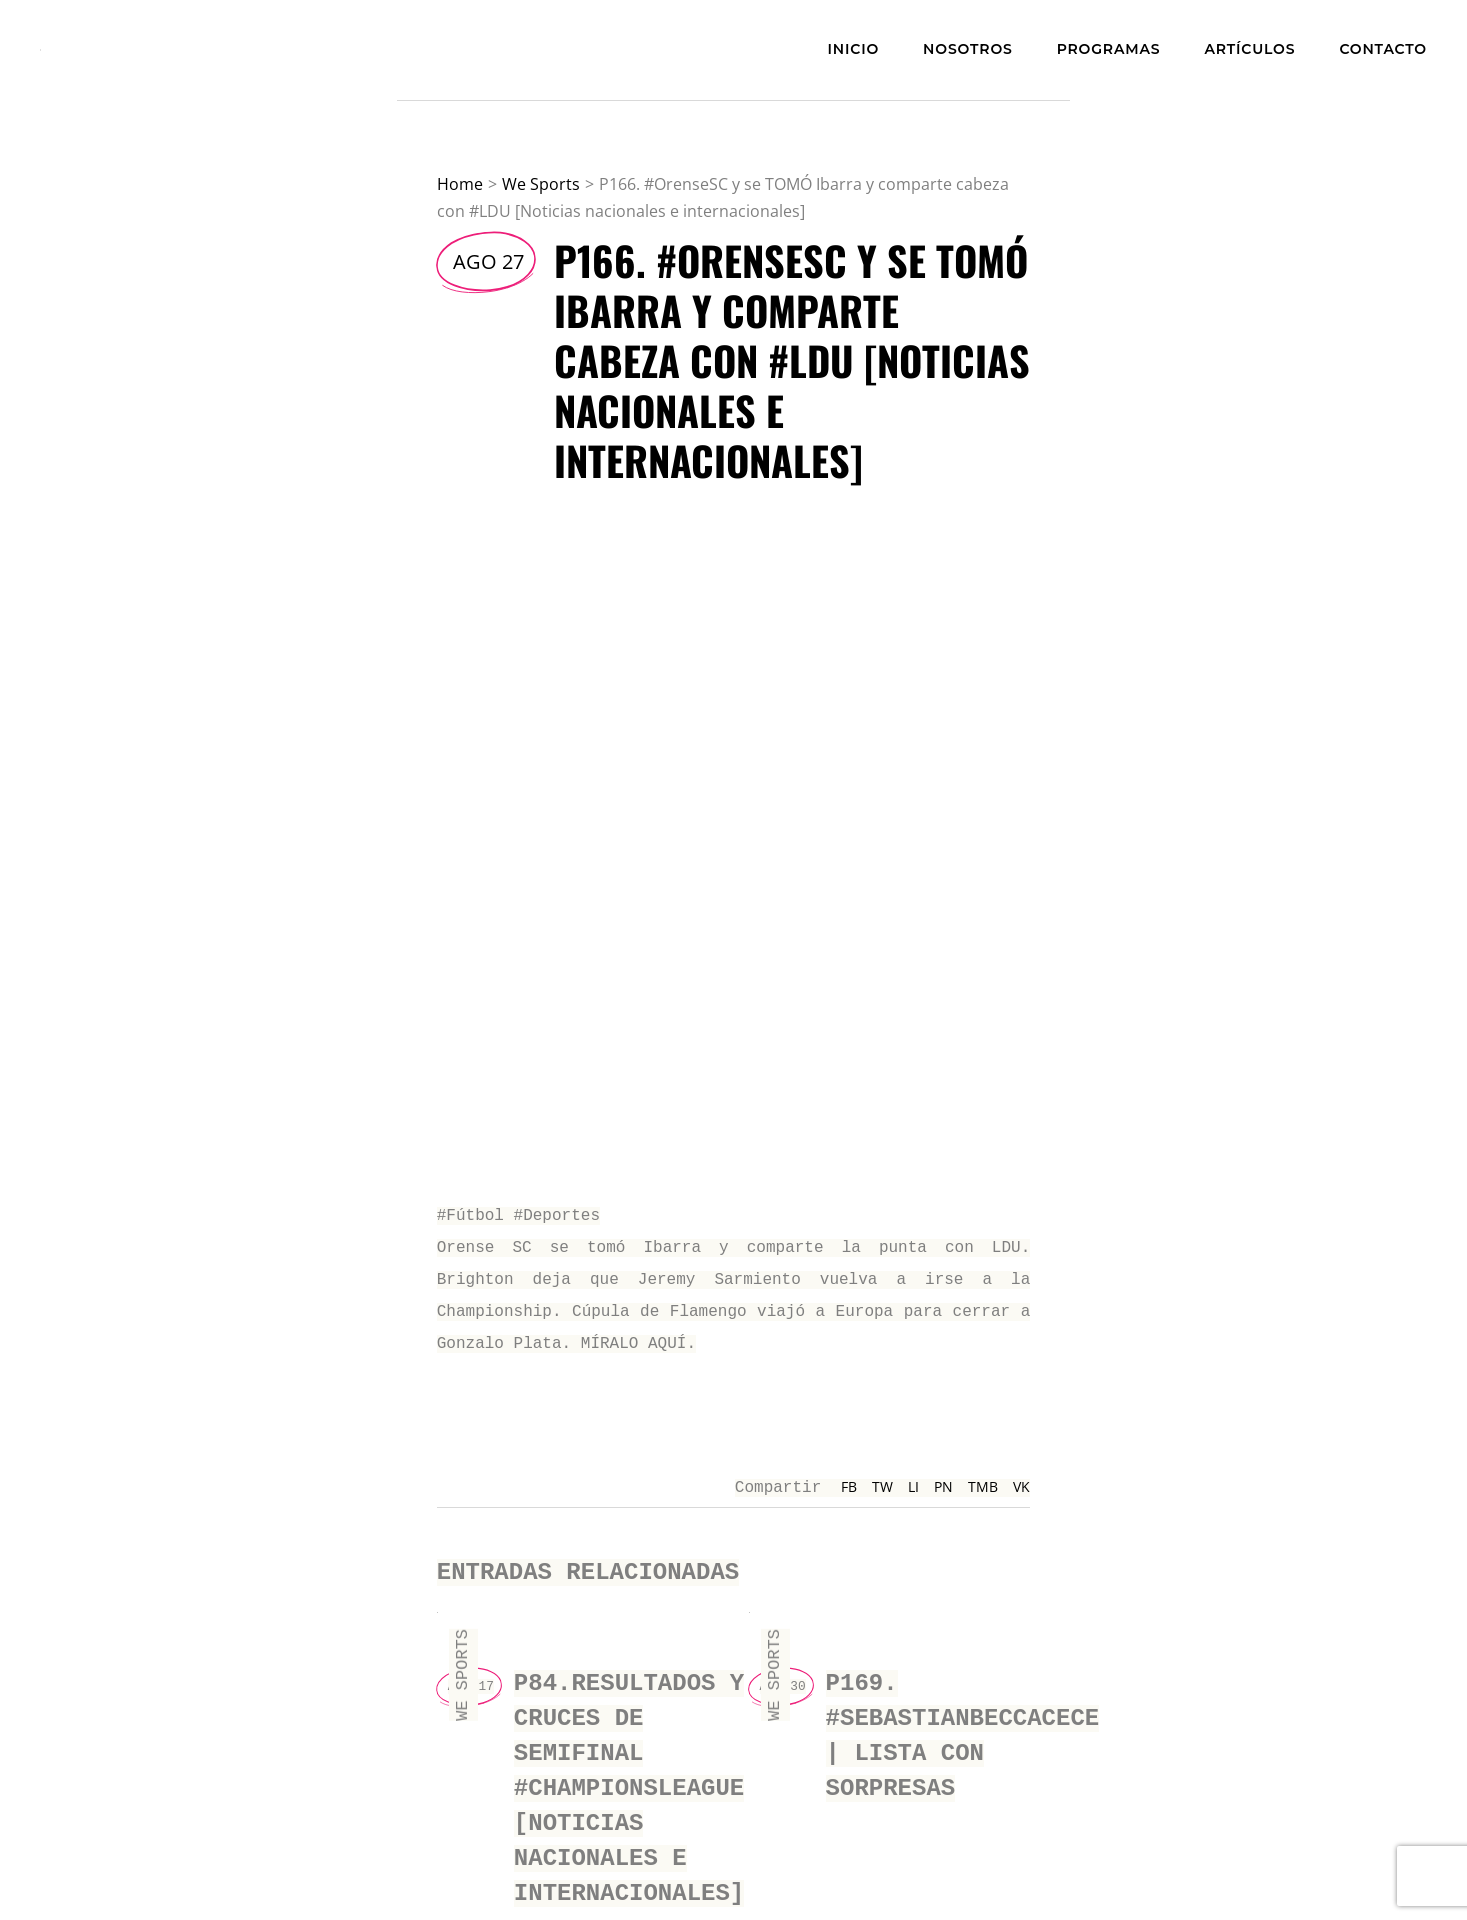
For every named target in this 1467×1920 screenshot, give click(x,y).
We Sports (541, 184)
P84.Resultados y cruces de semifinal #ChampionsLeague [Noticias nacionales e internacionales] (629, 1765)
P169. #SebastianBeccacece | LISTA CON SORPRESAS (963, 1717)
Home (460, 184)
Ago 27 (488, 261)
